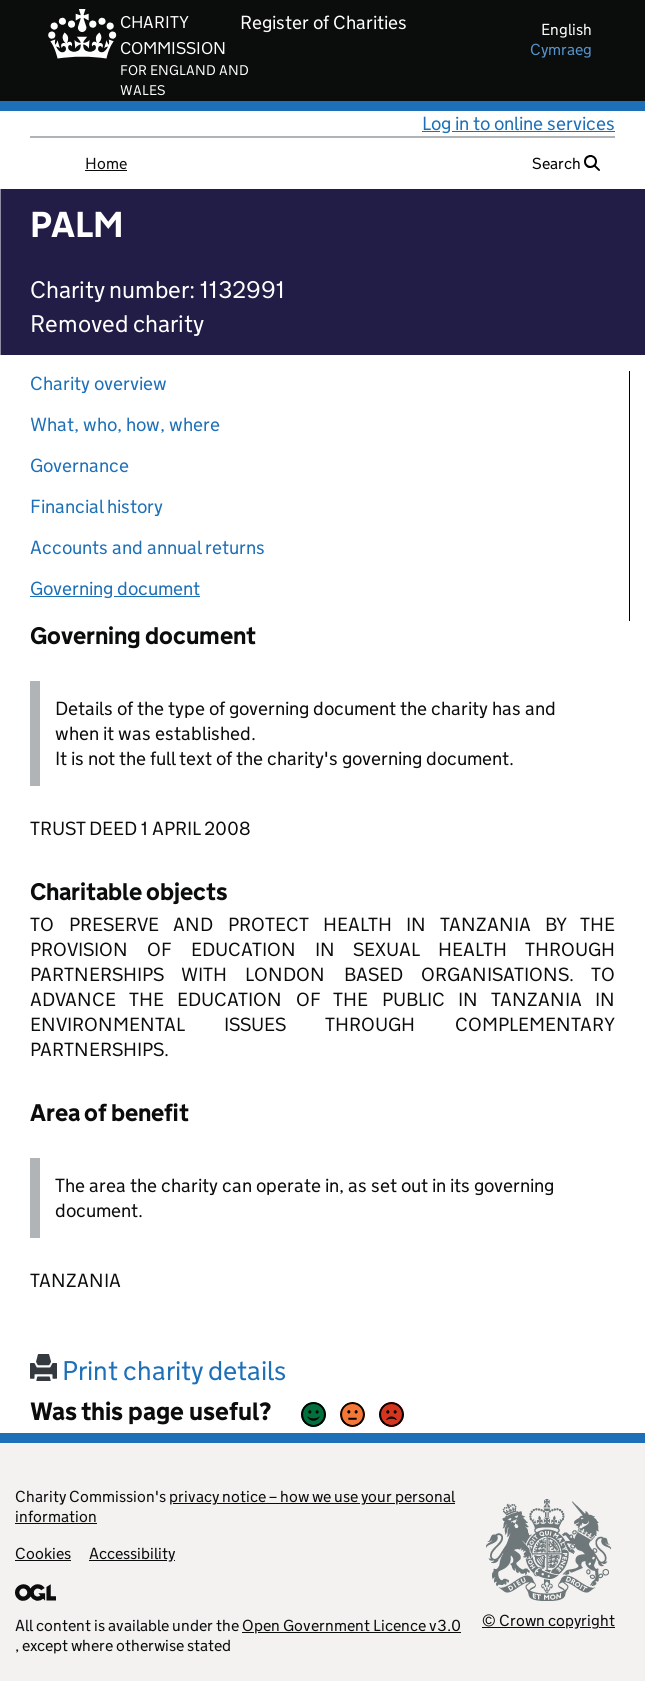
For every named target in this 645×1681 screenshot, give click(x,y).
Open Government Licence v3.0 (351, 1625)
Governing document (115, 588)
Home (106, 163)
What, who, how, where (125, 424)
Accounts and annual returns (147, 547)
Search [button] (566, 163)
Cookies (43, 1553)
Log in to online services (518, 123)
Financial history (96, 506)
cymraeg (561, 49)
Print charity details (158, 1370)
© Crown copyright (548, 1620)
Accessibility (132, 1553)
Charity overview (98, 383)
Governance (79, 465)
